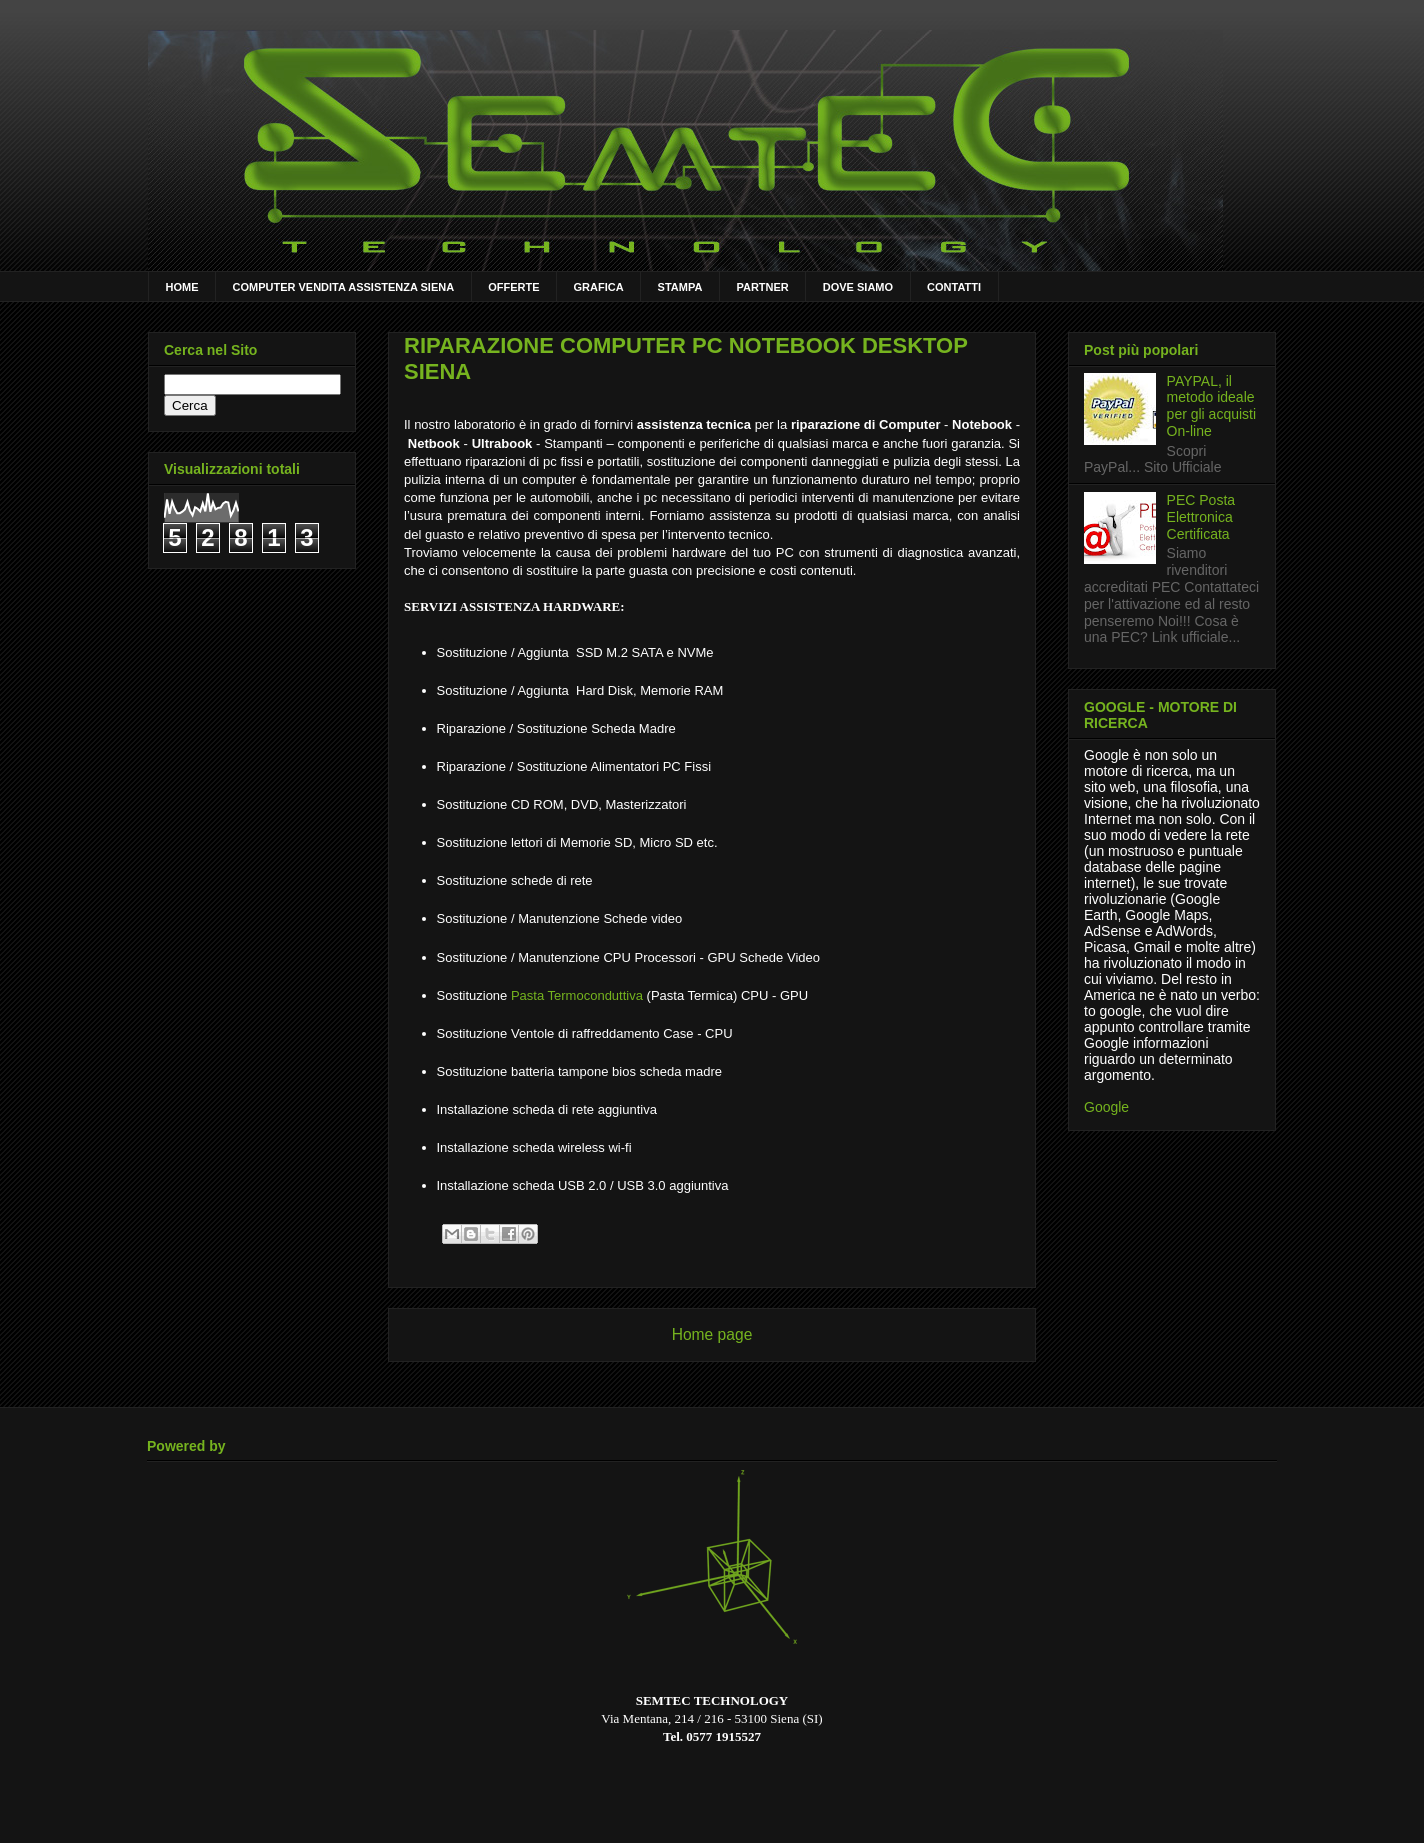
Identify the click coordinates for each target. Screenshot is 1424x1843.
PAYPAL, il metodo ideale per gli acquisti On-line (1212, 406)
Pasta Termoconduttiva (577, 995)
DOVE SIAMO (858, 287)
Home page (712, 1334)
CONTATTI (954, 287)
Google (1106, 1107)
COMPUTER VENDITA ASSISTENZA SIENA (344, 287)
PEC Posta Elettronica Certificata (1201, 517)
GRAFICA (599, 287)
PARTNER (762, 287)
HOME (182, 287)
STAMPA (680, 287)
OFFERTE (513, 287)
